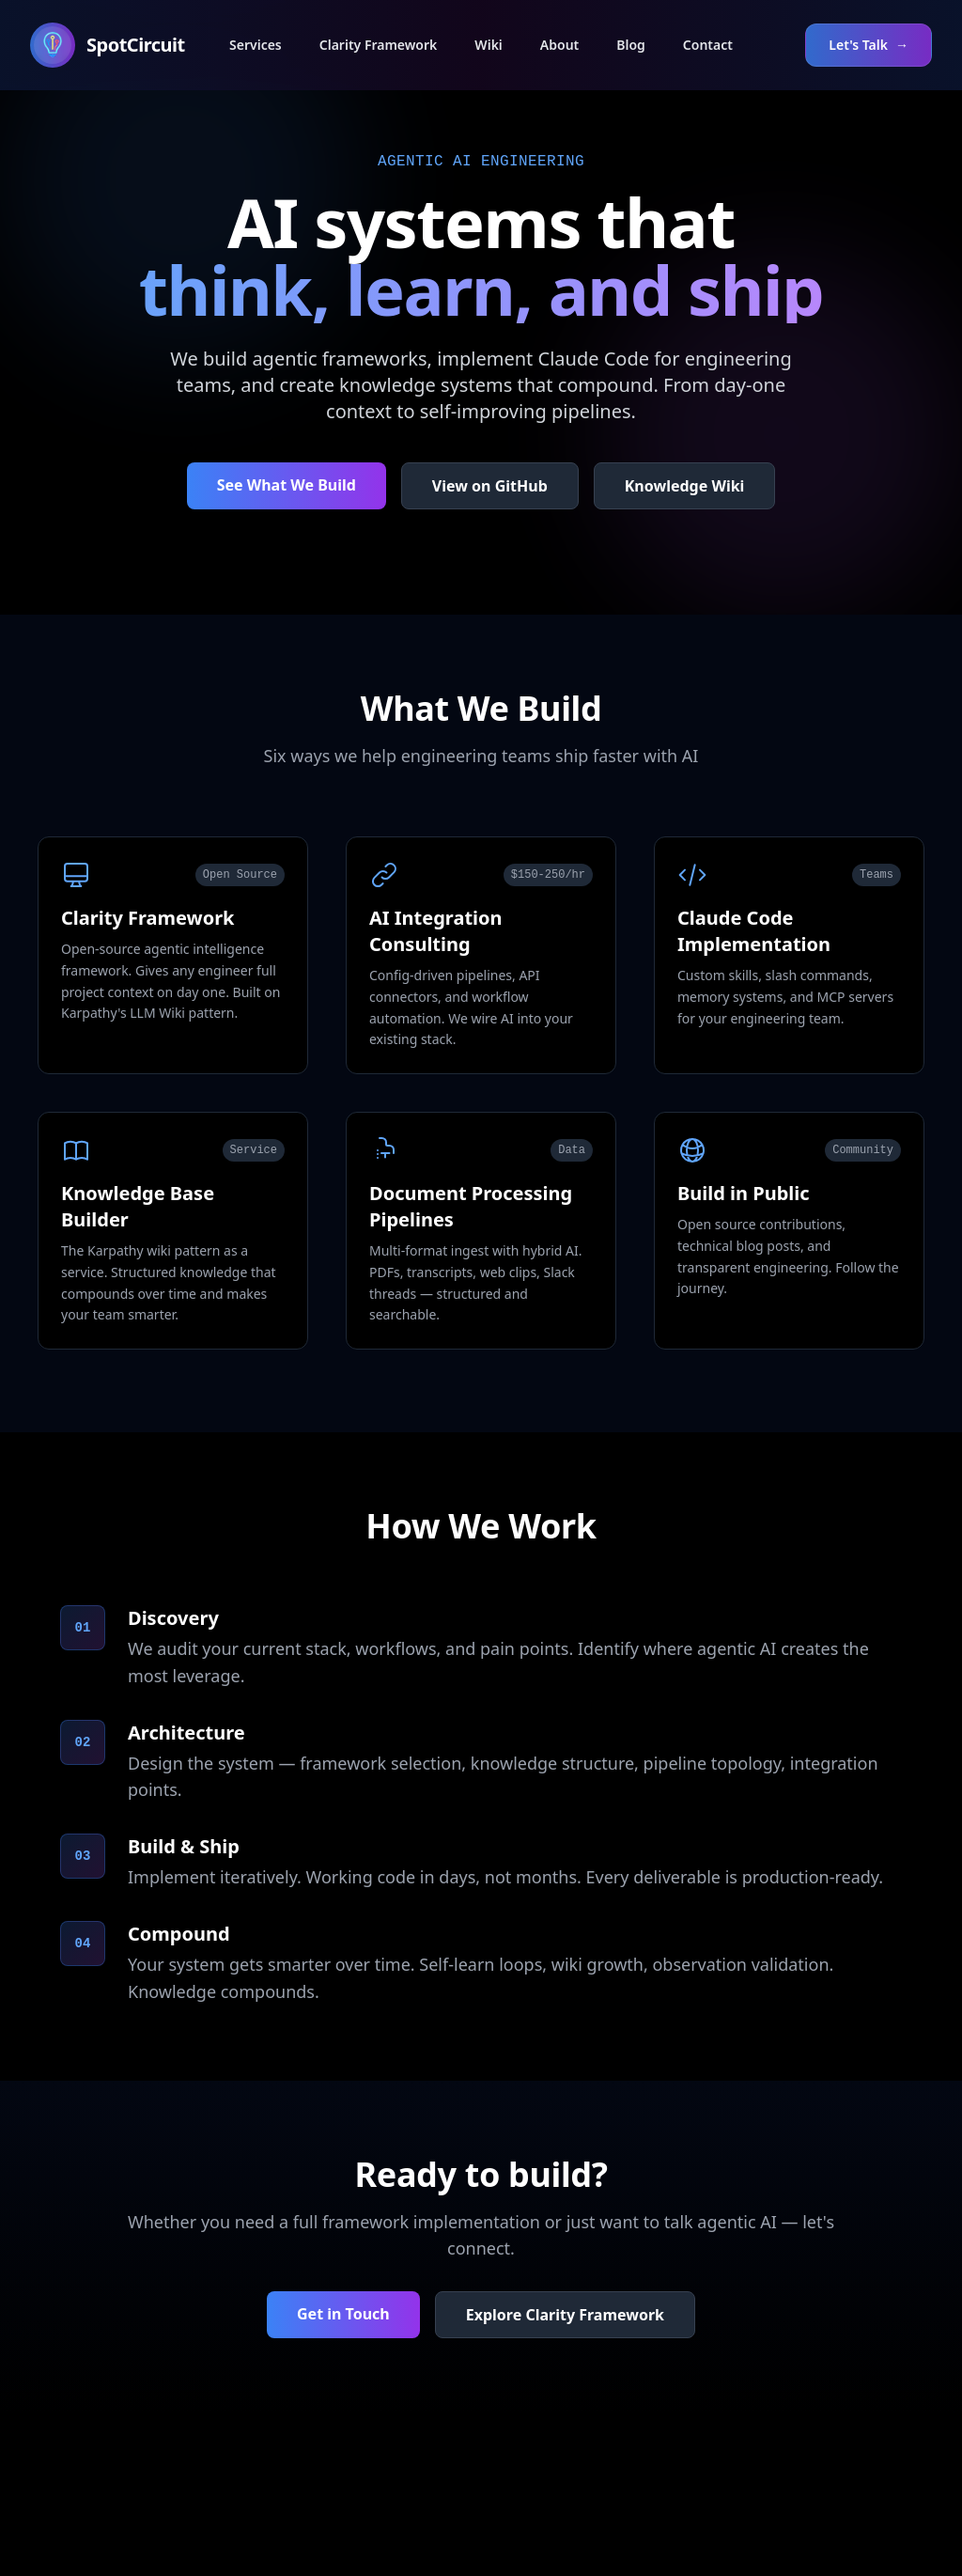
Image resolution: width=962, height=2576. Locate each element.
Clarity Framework (378, 45)
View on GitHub (490, 486)
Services (255, 45)
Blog (630, 45)
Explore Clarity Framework (565, 2314)
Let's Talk (868, 45)
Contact (708, 45)
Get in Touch (343, 2313)
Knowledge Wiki (685, 486)
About (559, 45)
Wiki (488, 45)
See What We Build (286, 485)
